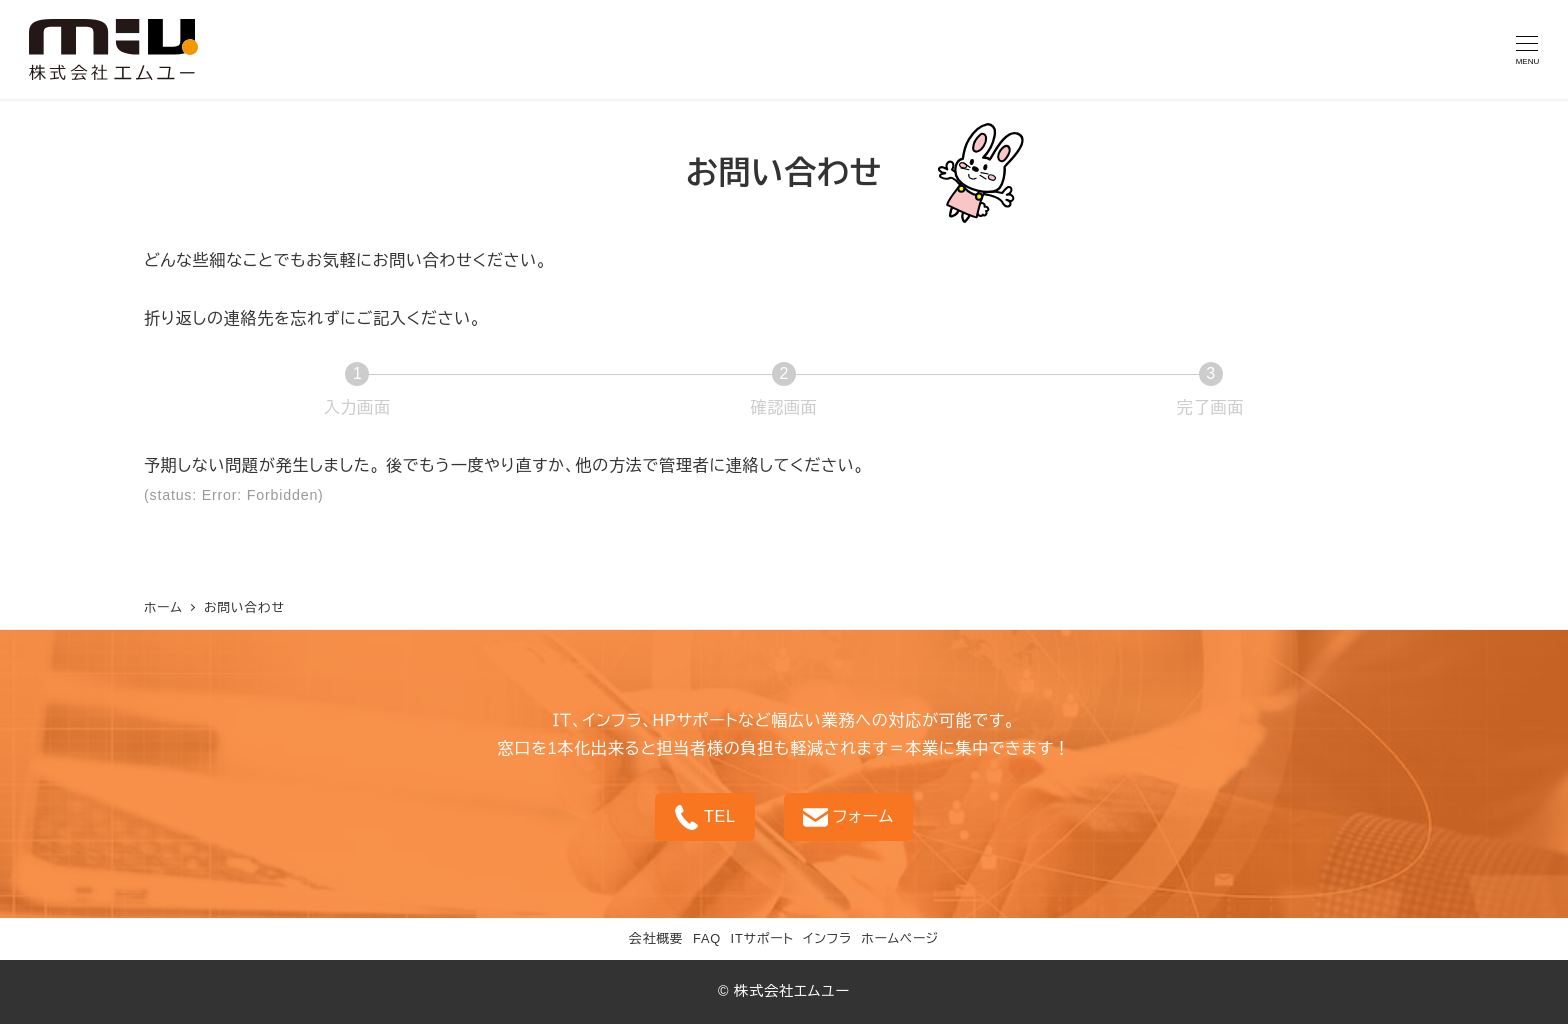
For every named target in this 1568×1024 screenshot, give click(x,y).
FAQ (707, 938)
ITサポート (762, 938)
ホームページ (900, 938)
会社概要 (656, 938)
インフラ (827, 938)
